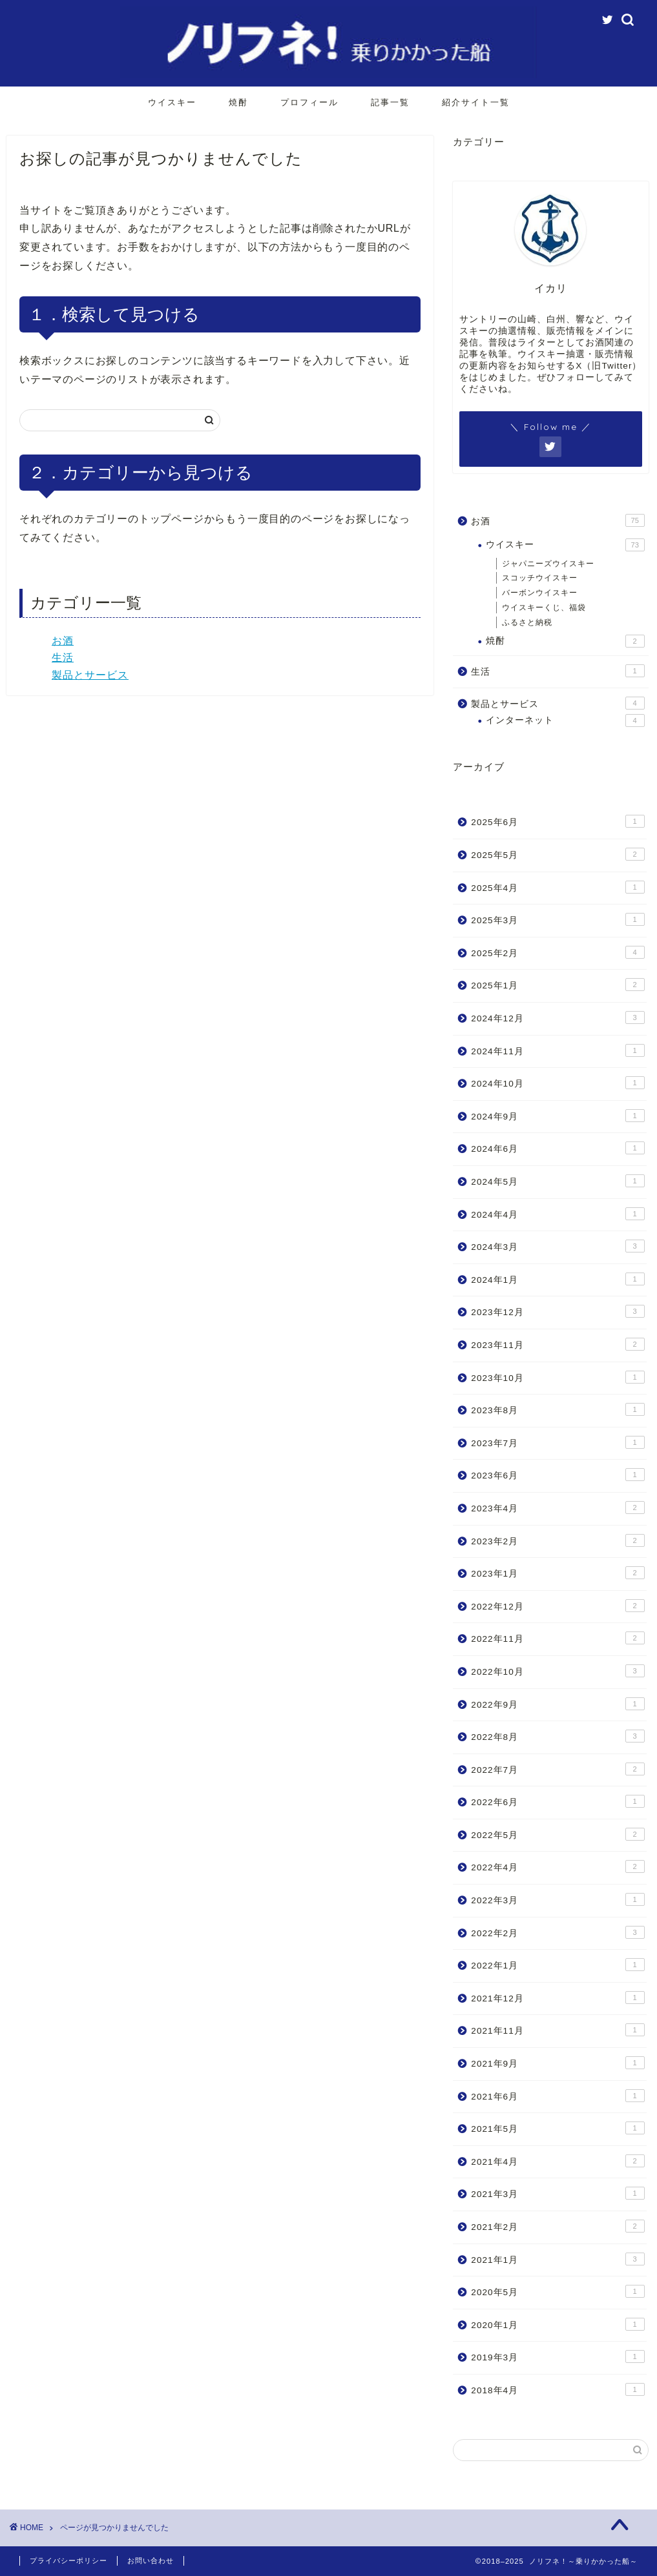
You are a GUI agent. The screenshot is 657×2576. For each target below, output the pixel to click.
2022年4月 (557, 1866)
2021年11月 (557, 2029)
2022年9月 (557, 1703)
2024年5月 (557, 1180)
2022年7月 (557, 1769)
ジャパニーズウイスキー (548, 563)
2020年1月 (557, 2324)
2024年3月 (557, 1246)
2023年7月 (557, 1442)
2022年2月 (557, 1932)
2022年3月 (557, 1899)
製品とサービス (90, 675)
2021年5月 (557, 2127)
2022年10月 (557, 1670)
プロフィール (309, 102)
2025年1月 (557, 984)
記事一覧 (390, 102)
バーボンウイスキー (540, 592)
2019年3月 (557, 2356)
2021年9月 (557, 2062)
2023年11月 (557, 1344)
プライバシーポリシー (68, 2560)
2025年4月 (557, 887)
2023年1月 (557, 1572)
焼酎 (238, 102)
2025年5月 (557, 854)
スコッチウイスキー (540, 577)
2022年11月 (557, 1637)
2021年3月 (557, 2193)
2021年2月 (557, 2226)
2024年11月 (557, 1050)
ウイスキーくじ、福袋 (544, 607)
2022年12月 (557, 1605)
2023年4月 (557, 1507)
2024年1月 (557, 1279)
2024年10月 (557, 1082)
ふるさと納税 (527, 622)
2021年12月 (557, 1997)
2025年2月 (557, 952)
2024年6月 (557, 1147)
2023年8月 (557, 1409)
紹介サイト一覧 (476, 102)
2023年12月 (557, 1311)
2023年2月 (557, 1540)
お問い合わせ (150, 2560)
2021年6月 (557, 2095)
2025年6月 (557, 821)
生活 (63, 657)
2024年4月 (557, 1213)
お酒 (63, 640)
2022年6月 (557, 1801)
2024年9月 (557, 1115)
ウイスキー (172, 102)
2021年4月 (557, 2160)
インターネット (565, 720)
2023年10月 (557, 1377)
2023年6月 (557, 1474)
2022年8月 (557, 1736)
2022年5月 (557, 1834)
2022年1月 (557, 1964)
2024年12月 (557, 1017)
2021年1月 (557, 2259)
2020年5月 (557, 2291)
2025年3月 (557, 919)
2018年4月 (557, 2389)
